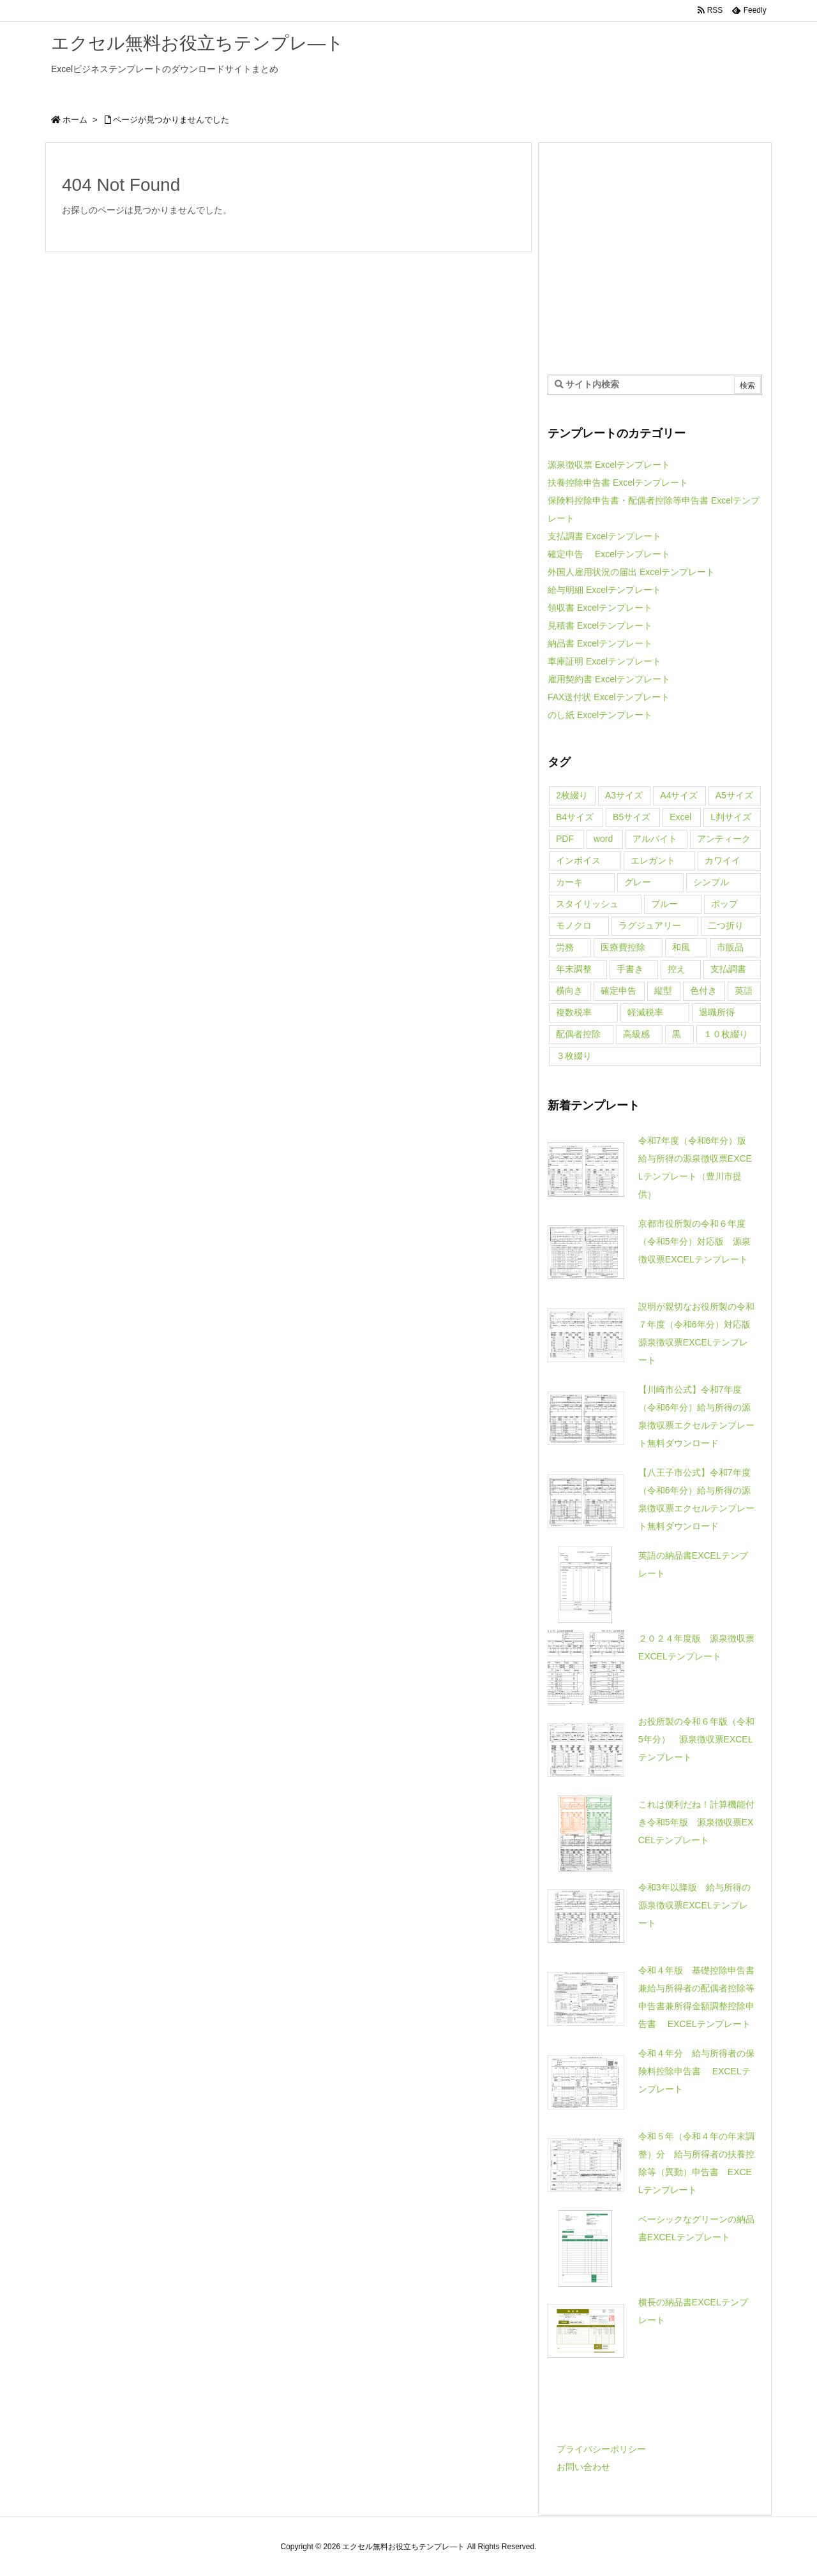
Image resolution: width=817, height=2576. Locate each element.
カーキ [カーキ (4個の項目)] (569, 882)
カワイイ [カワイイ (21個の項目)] (722, 860)
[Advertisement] (655, 258)
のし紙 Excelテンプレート (600, 715)
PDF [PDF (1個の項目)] (565, 839)
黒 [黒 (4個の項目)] (676, 1034)
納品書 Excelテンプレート (600, 643)
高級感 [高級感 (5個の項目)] (636, 1034)
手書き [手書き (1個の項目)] (630, 969)
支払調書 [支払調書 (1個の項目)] (728, 969)
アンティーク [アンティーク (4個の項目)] (724, 839)
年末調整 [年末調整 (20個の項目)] (574, 969)
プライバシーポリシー (601, 2449)
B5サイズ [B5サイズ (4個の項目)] (631, 817)
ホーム (75, 119)
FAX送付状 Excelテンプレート (609, 697)
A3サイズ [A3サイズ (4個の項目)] (624, 795)
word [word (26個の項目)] (603, 839)
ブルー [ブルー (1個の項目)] (664, 904)
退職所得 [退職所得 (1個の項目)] (717, 1012)
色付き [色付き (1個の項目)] (703, 990)
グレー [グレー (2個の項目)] (637, 882)
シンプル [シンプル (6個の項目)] (711, 882)
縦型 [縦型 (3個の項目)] (663, 990)
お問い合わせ (583, 2467)
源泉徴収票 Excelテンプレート (609, 465)
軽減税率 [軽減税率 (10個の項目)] (645, 1012)
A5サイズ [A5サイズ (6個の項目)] (734, 795)
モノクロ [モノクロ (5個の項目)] (574, 925)
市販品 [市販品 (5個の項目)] (730, 947)
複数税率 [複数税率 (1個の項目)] (574, 1012)
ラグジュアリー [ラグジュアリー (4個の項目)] (649, 925)
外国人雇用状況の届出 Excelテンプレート (631, 572)
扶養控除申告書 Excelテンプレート (618, 482)
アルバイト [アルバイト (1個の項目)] (655, 839)
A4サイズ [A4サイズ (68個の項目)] (679, 795)
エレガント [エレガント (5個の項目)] (653, 860)
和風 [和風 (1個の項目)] (681, 947)
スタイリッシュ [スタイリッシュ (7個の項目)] (587, 904)
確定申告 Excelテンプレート (609, 554)
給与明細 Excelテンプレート (604, 590)
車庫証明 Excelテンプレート (604, 661)
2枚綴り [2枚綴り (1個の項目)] (572, 795)
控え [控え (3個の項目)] (677, 969)
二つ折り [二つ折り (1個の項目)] (726, 925)
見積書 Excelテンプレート (600, 625)
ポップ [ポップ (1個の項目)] (724, 904)
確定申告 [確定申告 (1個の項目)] (618, 990)
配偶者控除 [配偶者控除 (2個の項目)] (578, 1034)
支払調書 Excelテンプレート (604, 536)
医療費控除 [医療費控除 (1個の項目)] (623, 947)
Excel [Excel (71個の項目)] (680, 817)
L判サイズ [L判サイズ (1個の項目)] (730, 817)
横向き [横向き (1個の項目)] (569, 990)
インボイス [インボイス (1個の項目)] (578, 860)
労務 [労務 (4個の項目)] (565, 947)
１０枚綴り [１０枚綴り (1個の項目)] (725, 1034)
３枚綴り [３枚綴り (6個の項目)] (574, 1056)
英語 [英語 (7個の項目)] (744, 990)
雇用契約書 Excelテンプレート (609, 679)
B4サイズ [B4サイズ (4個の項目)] (575, 817)
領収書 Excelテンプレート (600, 608)
